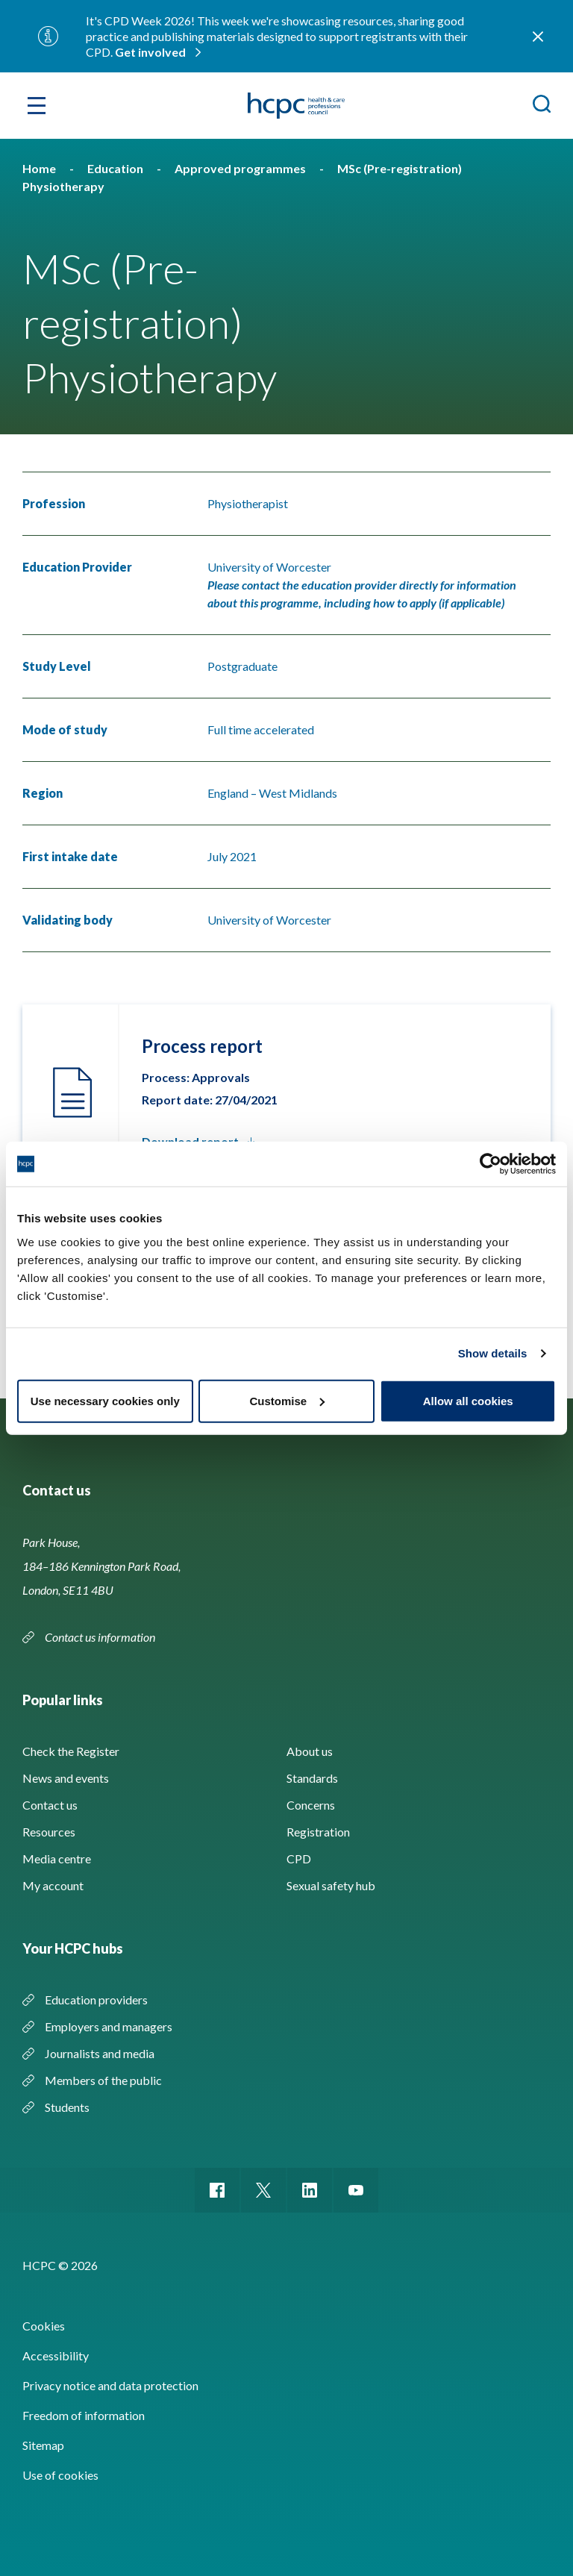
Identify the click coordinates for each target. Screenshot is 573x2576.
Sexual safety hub (330, 1885)
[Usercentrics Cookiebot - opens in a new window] (490, 1164)
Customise (287, 1400)
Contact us (50, 1805)
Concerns (310, 1805)
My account (53, 1885)
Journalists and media (99, 2053)
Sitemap (43, 2445)
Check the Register (70, 1751)
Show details (492, 1353)
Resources (48, 1832)
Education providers (96, 1999)
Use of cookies (60, 2475)
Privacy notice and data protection (110, 2385)
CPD (298, 1858)
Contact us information (101, 1637)
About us (309, 1751)
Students (67, 2107)
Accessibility (55, 2355)
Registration (318, 1832)
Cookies (43, 2326)
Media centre (56, 1858)
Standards (312, 1778)
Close (537, 36)
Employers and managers (108, 2026)
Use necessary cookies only (105, 1400)
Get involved (150, 52)
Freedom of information (83, 2415)
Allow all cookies (468, 1400)
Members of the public (103, 2080)
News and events (65, 1778)
